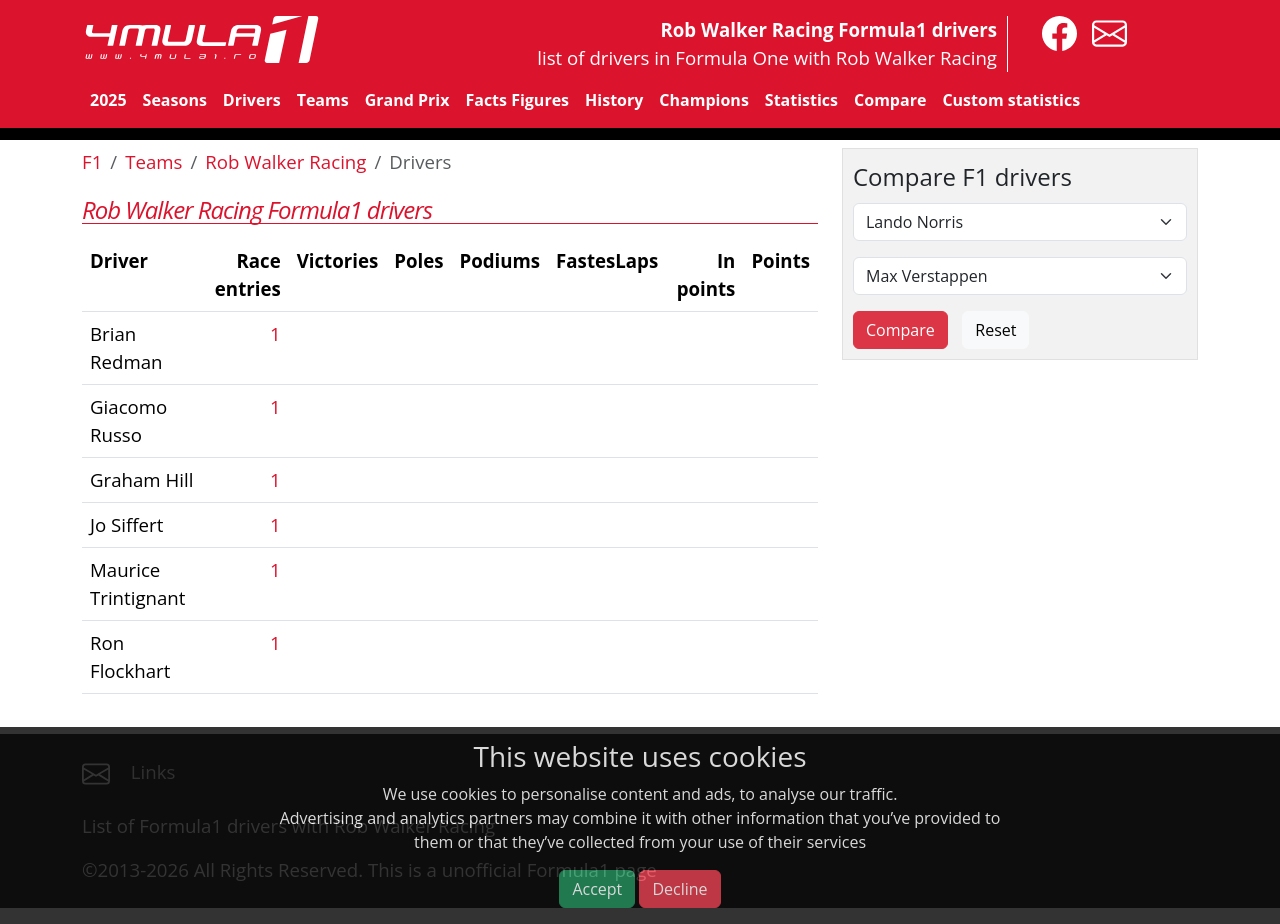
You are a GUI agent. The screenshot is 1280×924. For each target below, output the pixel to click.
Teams (323, 100)
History (614, 100)
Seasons (175, 100)
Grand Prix (407, 100)
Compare (890, 100)
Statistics (801, 100)
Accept (597, 889)
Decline (679, 889)
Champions (703, 100)
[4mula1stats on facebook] (1054, 31)
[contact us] (1104, 31)
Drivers (252, 100)
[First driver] (1020, 222)
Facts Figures (517, 100)
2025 (108, 100)
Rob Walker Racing (285, 161)
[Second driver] (1020, 276)
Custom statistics (1011, 100)
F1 (92, 161)
